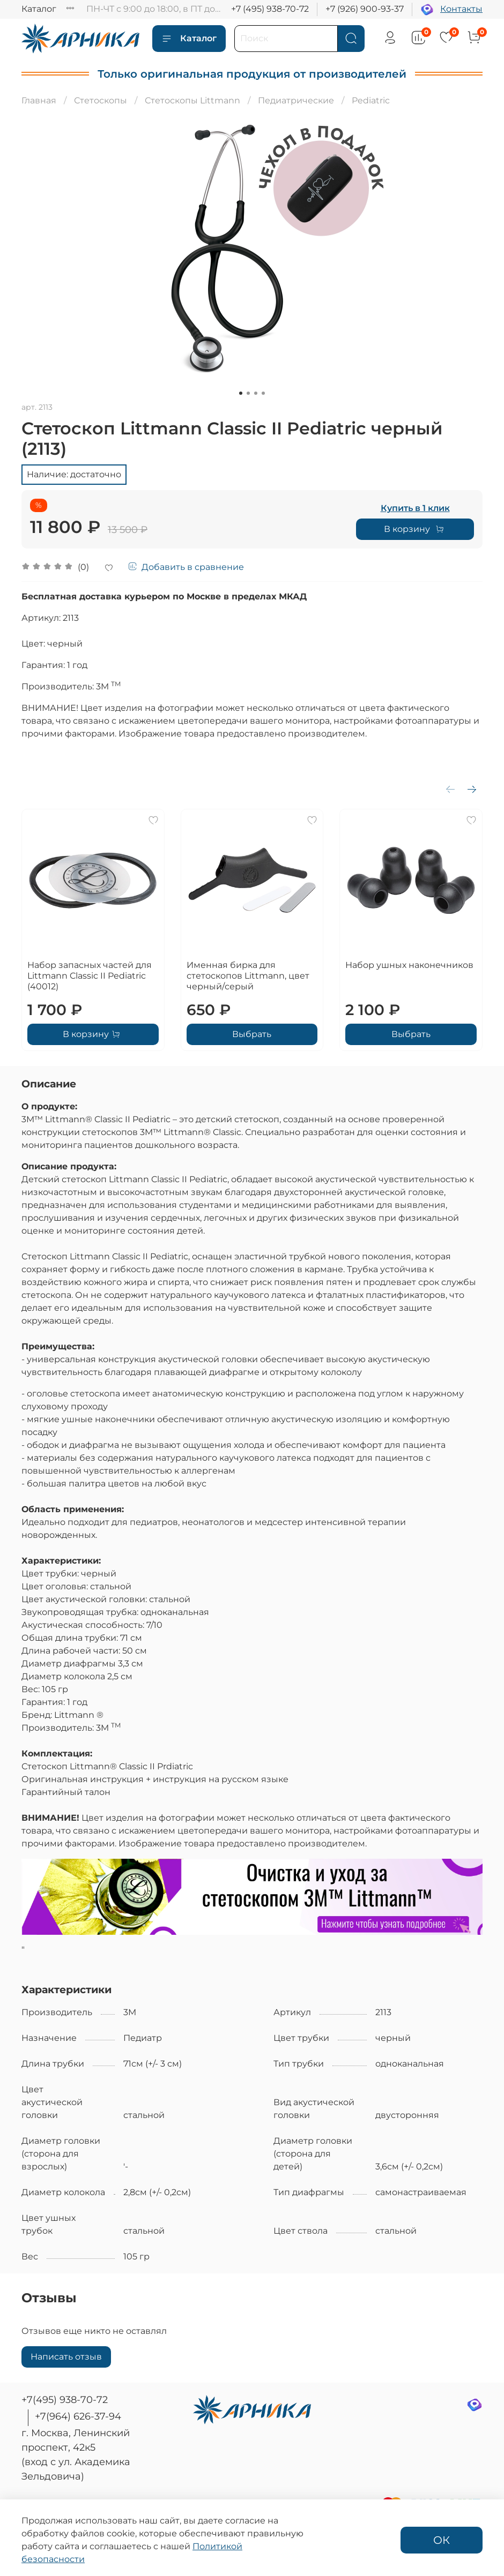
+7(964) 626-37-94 (78, 2416)
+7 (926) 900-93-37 (364, 9)
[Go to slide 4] (263, 393)
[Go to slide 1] (240, 393)
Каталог (38, 9)
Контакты (461, 9)
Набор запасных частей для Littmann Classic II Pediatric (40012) (89, 976)
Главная (38, 100)
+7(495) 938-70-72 (64, 2400)
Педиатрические (296, 100)
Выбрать (251, 1034)
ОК (441, 2540)
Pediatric (371, 100)
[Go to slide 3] (255, 393)
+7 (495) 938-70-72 (270, 9)
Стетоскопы (100, 100)
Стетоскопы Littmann (192, 100)
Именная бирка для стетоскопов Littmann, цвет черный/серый (248, 976)
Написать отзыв (66, 2357)
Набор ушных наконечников (409, 965)
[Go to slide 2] (248, 393)
